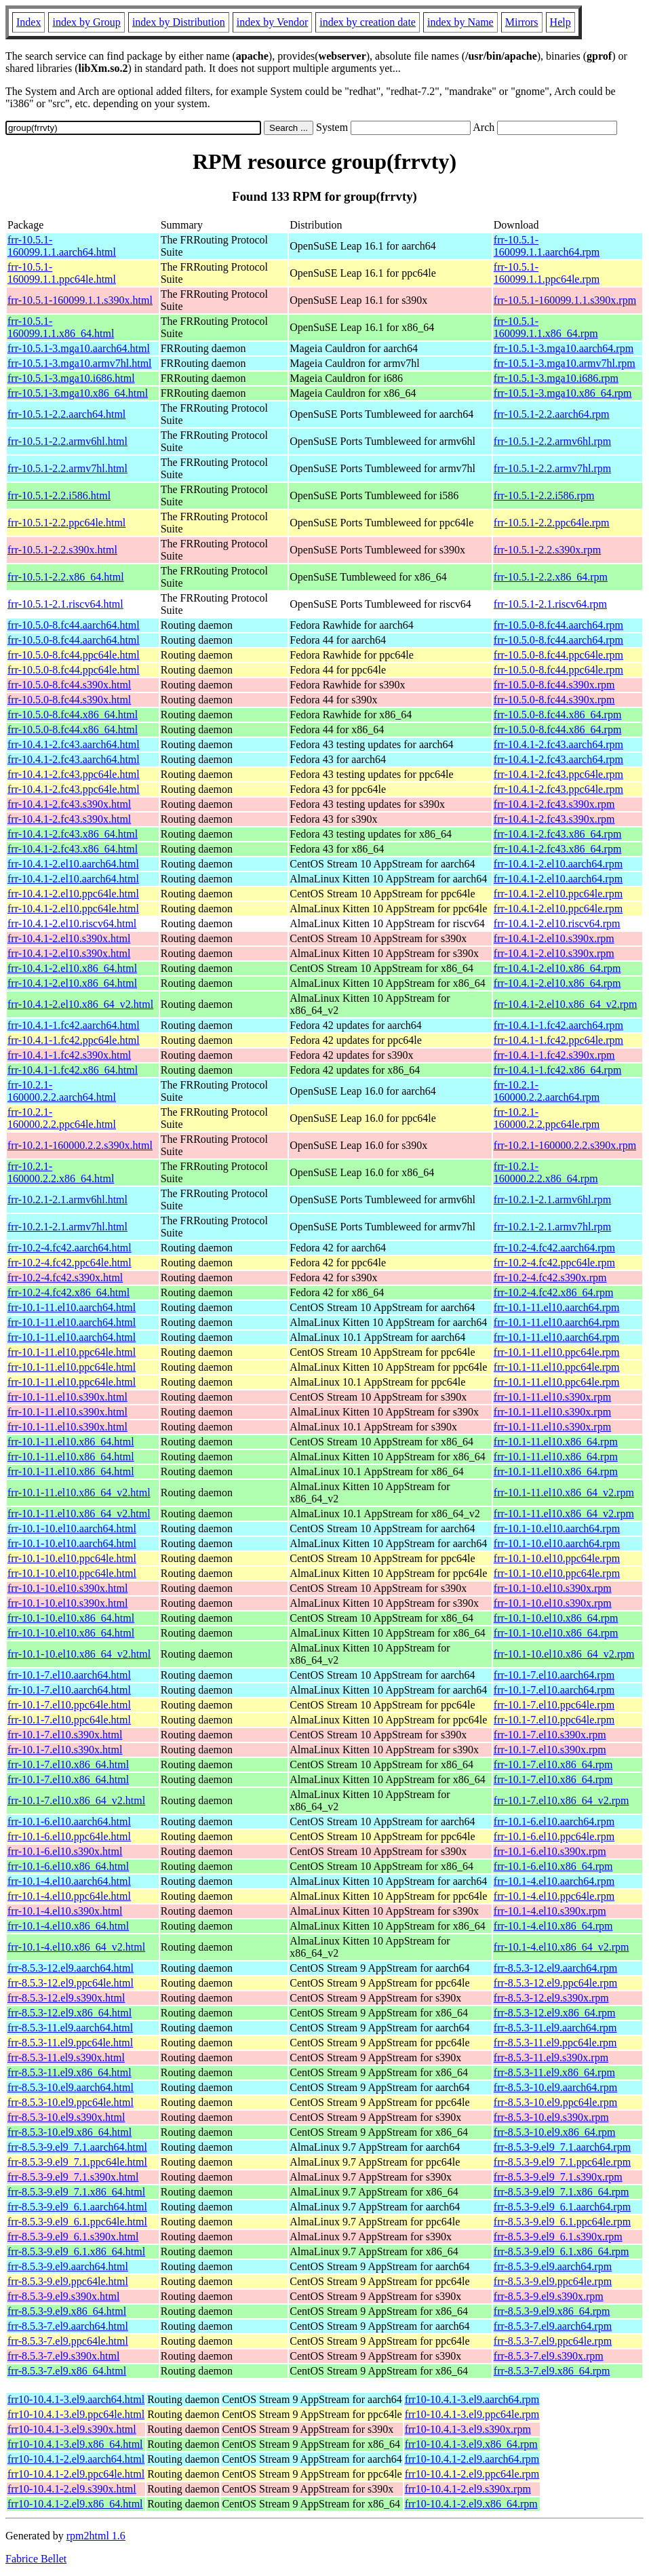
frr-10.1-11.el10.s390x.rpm (552, 1397)
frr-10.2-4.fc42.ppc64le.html (69, 1262)
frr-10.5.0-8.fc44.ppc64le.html (73, 655)
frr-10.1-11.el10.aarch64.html (71, 1307)
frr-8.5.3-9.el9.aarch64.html (67, 2266)
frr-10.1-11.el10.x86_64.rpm (556, 1441)
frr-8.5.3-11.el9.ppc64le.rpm (555, 2042)
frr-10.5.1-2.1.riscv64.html (65, 604)
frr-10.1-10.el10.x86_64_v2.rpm (564, 1654)
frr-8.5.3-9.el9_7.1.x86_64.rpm (561, 2192)
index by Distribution (178, 22)
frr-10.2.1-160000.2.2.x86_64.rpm (546, 1172)
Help (560, 22)
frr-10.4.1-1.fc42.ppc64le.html (73, 1040)
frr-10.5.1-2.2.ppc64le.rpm (552, 522)
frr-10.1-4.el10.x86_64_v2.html (76, 1947)
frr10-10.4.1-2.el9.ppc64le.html (75, 2474)
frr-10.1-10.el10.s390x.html (67, 1588)
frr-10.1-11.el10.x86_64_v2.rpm (564, 1492)
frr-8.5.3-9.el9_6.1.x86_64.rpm (561, 2251)
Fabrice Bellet (35, 2558)
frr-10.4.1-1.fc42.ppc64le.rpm (558, 1040)
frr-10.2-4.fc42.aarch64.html (69, 1247)
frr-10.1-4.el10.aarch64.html (69, 1881)
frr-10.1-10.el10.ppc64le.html (71, 1558)
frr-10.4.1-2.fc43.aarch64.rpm (558, 744)
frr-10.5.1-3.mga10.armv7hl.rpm (564, 363)
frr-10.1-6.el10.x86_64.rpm (553, 1866)
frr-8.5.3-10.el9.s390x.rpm (551, 2117)
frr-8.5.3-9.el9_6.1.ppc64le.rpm (562, 2221)
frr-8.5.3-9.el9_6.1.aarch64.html (77, 2206)
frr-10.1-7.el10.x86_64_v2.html (76, 1800)
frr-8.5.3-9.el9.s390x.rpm (549, 2296)
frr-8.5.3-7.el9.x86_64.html (66, 2371)
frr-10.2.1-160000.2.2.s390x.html (80, 1145)
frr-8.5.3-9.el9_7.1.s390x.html (72, 2177)
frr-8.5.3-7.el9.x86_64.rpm (552, 2371)
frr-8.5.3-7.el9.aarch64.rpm (553, 2326)
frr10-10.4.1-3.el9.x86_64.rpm (471, 2444)
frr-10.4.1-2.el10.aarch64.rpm (558, 864)
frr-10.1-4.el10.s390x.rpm (550, 1911)
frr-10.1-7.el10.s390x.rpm (550, 1734)
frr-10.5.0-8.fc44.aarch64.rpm (558, 625)
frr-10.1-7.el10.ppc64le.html (69, 1705)
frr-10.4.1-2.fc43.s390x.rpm (554, 804)
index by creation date (367, 22)
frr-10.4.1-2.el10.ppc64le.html (73, 893)
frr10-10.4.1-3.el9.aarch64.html (75, 2399)
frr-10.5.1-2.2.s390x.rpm (547, 549)
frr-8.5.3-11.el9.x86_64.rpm (554, 2072)
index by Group (86, 22)
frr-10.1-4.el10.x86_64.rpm (553, 1926)
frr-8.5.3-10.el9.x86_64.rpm (555, 2132)
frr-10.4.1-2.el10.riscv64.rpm (557, 923)
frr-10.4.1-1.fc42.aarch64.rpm (558, 1025)
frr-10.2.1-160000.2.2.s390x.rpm (565, 1145)
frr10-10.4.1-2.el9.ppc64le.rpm (472, 2474)
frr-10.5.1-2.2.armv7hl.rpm (552, 468)
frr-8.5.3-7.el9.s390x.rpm (549, 2356)
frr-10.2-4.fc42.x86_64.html (68, 1292)
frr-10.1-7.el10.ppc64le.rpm (554, 1705)
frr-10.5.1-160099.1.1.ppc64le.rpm (546, 273)
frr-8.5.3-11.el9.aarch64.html (70, 2027)
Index (28, 22)
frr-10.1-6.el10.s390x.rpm (550, 1851)
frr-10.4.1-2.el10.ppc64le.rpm (558, 893)
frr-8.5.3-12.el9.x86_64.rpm (555, 2012)
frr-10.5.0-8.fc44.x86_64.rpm (558, 714)
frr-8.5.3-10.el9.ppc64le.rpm (555, 2102)
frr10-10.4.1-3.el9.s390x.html (71, 2429)
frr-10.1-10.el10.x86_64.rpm (556, 1618)
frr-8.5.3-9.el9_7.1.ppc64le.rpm (562, 2162)
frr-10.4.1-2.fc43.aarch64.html (73, 744)
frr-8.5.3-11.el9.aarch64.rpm (555, 2027)
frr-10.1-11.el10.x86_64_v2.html (79, 1492)
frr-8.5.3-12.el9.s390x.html (66, 1998)
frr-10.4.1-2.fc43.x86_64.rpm (558, 834)
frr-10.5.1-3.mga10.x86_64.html (77, 393)
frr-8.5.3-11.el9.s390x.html (66, 2057)
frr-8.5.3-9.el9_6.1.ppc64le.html (77, 2221)
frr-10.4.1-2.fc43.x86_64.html (72, 834)
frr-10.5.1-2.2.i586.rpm (544, 495)
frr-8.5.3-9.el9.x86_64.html (66, 2311)
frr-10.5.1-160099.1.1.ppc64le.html (61, 273)
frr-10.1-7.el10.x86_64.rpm (553, 1764)
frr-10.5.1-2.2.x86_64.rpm (551, 577)
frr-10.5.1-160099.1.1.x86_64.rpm (546, 327)
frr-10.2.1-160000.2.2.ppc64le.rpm (546, 1118)
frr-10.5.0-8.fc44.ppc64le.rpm (558, 655)
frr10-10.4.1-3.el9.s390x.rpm (468, 2429)
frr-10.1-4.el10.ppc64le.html (69, 1896)
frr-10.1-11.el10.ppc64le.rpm (557, 1352)
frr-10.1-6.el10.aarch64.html (69, 1821)
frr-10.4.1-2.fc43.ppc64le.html (73, 774)
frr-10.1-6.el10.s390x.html (64, 1851)
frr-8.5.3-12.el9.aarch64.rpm (555, 1968)
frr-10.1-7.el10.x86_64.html (68, 1764)
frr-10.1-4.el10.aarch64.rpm (554, 1881)
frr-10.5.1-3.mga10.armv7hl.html (79, 363)
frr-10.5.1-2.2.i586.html (59, 495)
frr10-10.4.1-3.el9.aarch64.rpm (472, 2399)
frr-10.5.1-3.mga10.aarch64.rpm (563, 348)
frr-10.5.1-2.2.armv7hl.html (67, 468)
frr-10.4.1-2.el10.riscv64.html (71, 923)
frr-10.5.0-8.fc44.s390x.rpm (554, 684)
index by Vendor (272, 22)
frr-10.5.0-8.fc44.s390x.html (69, 684)
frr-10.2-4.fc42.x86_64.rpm (554, 1292)
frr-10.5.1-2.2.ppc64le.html (66, 522)
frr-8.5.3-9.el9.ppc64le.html (67, 2281)
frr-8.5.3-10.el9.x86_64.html (69, 2132)
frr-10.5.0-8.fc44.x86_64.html (72, 714)
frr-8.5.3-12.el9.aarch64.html (70, 1968)
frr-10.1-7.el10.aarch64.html (69, 1675)
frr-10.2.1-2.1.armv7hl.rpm (552, 1226)
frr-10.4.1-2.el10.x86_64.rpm (557, 968)
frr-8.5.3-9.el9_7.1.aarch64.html (77, 2147)
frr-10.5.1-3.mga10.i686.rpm (556, 378)
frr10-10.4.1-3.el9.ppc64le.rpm (472, 2414)
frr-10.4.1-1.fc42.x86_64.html (72, 1070)
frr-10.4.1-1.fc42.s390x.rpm (554, 1055)
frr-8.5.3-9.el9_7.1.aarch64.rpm (562, 2147)
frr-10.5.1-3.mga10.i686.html (71, 378)
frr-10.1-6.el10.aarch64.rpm (554, 1821)
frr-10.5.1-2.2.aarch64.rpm (552, 414)
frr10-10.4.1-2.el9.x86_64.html (75, 2504)
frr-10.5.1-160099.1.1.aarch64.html (61, 246)
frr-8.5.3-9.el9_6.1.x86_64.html (76, 2251)
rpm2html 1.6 (95, 2535)
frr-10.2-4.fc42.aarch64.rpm (554, 1247)
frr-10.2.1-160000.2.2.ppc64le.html (61, 1118)
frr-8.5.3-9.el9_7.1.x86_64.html (76, 2192)
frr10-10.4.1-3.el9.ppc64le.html (75, 2414)
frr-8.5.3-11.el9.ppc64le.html (70, 2042)
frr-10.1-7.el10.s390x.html (64, 1734)
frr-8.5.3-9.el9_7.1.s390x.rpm (558, 2177)
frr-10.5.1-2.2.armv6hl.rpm (552, 441)
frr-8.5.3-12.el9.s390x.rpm (551, 1998)
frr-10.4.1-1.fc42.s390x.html (69, 1055)
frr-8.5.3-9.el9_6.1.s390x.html (72, 2236)
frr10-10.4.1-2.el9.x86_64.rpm (471, 2504)
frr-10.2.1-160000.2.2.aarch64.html (61, 1091)
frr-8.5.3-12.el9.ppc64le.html (70, 1983)
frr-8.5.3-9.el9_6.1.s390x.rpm (558, 2236)
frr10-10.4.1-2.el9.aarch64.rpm (472, 2459)
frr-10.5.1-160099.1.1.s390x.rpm (565, 300)
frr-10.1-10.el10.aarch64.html (71, 1528)
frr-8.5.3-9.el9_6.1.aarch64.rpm (562, 2206)
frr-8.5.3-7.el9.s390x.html (63, 2356)
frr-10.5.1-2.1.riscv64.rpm (550, 604)
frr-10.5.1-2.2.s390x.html (62, 549)
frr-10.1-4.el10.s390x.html (64, 1911)
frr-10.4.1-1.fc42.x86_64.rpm (558, 1070)
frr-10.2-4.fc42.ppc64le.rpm (554, 1262)
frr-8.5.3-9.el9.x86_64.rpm (552, 2311)
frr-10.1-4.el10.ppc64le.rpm (554, 1896)
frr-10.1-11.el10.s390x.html (67, 1397)
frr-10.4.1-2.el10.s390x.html (68, 938)
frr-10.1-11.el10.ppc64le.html (71, 1352)
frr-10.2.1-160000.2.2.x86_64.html (60, 1172)
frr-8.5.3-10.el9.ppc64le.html (70, 2102)
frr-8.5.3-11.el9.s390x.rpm (551, 2057)
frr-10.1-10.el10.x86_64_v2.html (79, 1654)
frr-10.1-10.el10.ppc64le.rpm (557, 1558)
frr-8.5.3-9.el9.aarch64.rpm (553, 2266)
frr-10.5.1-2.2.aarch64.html (66, 414)
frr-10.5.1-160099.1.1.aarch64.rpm (546, 246)
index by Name (460, 22)
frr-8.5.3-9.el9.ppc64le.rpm (553, 2281)
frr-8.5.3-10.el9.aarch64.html (70, 2087)
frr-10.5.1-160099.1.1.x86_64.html (60, 327)
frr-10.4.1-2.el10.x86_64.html (72, 968)
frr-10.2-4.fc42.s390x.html (65, 1277)
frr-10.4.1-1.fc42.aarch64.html (73, 1025)
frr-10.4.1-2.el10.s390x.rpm (554, 938)
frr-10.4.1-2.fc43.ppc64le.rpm (558, 774)
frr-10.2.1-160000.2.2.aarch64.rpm (546, 1091)
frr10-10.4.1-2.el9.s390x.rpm (468, 2489)
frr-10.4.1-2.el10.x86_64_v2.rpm (565, 1004)
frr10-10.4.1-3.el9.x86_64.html (75, 2444)
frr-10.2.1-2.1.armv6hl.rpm (552, 1199)
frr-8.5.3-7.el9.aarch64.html (67, 2326)
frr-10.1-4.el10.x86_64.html (68, 1926)
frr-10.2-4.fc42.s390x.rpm (550, 1277)
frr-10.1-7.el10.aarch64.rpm (554, 1675)
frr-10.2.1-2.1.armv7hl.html (67, 1226)
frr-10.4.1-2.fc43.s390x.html (69, 804)
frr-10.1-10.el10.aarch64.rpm (557, 1528)
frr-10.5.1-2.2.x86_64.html (65, 577)
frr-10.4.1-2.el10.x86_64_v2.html (80, 1004)
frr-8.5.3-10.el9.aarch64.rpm (555, 2087)
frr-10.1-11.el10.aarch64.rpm (557, 1307)
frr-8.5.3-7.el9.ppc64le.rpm (553, 2341)
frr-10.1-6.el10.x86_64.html (68, 1866)
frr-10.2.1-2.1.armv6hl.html (67, 1199)
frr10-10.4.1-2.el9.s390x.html (71, 2489)
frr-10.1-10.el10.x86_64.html (70, 1618)
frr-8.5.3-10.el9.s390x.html (66, 2117)
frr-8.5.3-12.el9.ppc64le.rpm (555, 1983)
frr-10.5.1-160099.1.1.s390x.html (80, 300)
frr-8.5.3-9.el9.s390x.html (63, 2296)
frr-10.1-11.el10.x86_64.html (70, 1441)
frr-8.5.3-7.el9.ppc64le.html (67, 2341)
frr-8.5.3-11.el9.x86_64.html (69, 2072)
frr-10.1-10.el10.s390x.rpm (553, 1588)
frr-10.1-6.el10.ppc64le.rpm (554, 1836)
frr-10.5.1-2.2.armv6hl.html (67, 441)
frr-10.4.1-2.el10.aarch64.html (73, 864)
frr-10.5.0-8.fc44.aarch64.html (73, 625)
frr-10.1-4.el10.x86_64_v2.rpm (561, 1947)
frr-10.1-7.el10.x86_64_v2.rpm (561, 1800)
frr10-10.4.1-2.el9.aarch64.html (75, 2459)
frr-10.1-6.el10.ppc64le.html (69, 1836)
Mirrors (521, 22)
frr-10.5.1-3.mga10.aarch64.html (78, 348)
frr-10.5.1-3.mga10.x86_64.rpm (563, 393)
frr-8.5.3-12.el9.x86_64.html (69, 2012)
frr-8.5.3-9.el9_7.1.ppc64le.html (77, 2162)
